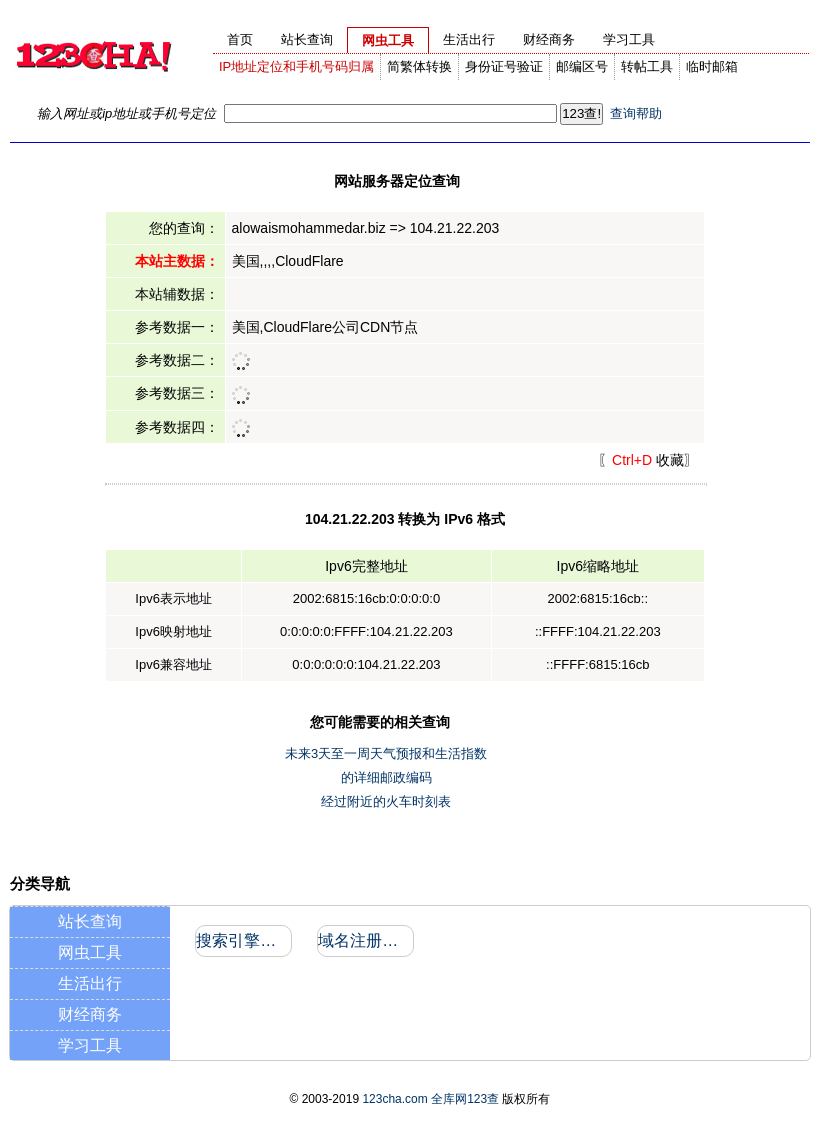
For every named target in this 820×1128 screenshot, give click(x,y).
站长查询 (90, 921)
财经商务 (90, 1014)
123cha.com (394, 1099)
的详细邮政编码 (386, 777)
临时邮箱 (712, 66)
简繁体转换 (419, 66)
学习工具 (90, 1045)
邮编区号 (582, 66)
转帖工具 (647, 66)
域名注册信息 (364, 940)
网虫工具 (90, 952)
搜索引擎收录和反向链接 (242, 940)
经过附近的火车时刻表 (386, 801)
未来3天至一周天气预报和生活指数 (386, 753)
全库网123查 (465, 1099)
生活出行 (90, 983)
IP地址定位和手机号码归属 (296, 66)
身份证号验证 (504, 66)
